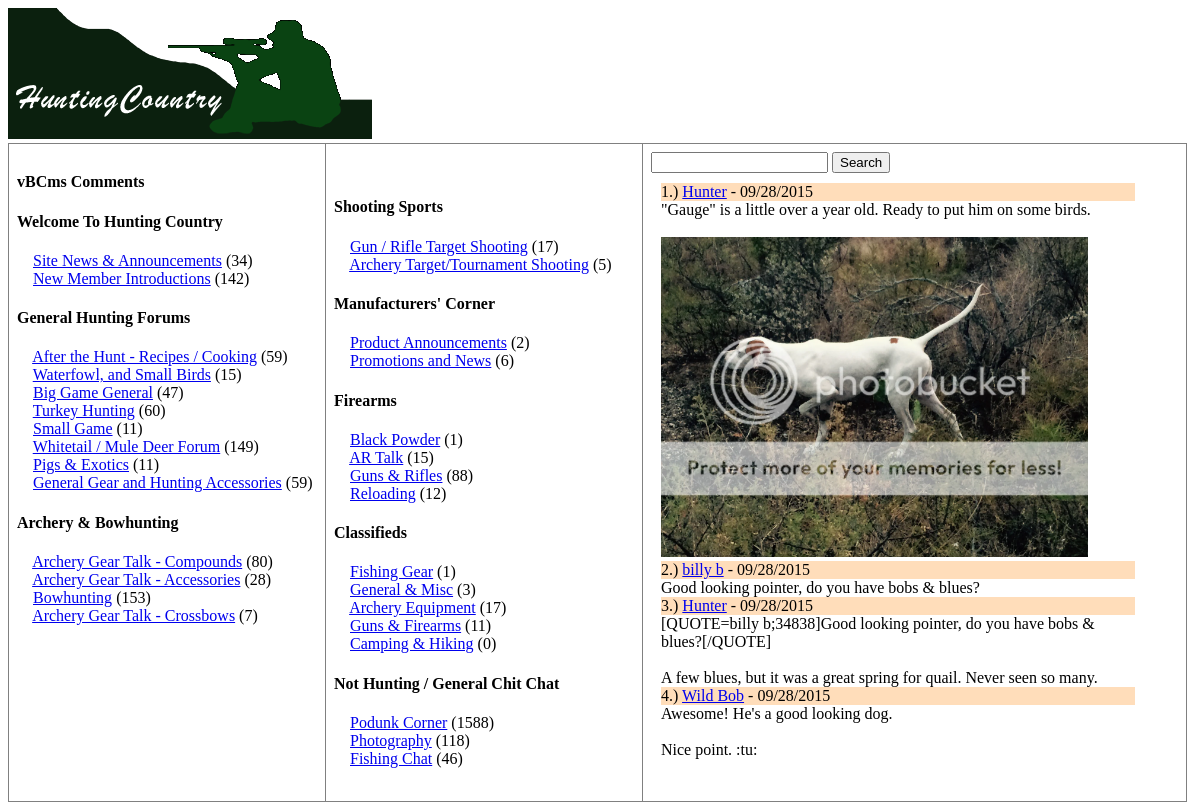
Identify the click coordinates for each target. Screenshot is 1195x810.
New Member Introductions (122, 278)
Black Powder (395, 439)
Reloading (383, 493)
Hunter (704, 191)
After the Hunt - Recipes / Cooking (144, 356)
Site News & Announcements (127, 260)
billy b (702, 569)
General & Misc (401, 589)
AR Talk (376, 457)
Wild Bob (713, 695)
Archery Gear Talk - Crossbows (133, 615)
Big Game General (93, 392)
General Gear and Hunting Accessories (157, 482)
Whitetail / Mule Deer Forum (127, 446)
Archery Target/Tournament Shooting (469, 264)
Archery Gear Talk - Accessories (136, 579)
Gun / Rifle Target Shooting (439, 246)
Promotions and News (420, 360)
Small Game (73, 428)
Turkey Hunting (84, 410)
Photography (391, 740)
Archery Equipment (412, 607)
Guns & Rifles (396, 475)
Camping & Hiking (412, 643)
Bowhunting (72, 597)
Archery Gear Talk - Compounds (137, 561)
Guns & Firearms (405, 625)
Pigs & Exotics (81, 464)
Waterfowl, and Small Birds (122, 374)
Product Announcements (428, 342)
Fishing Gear (391, 571)
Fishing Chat (391, 758)
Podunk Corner (398, 722)
